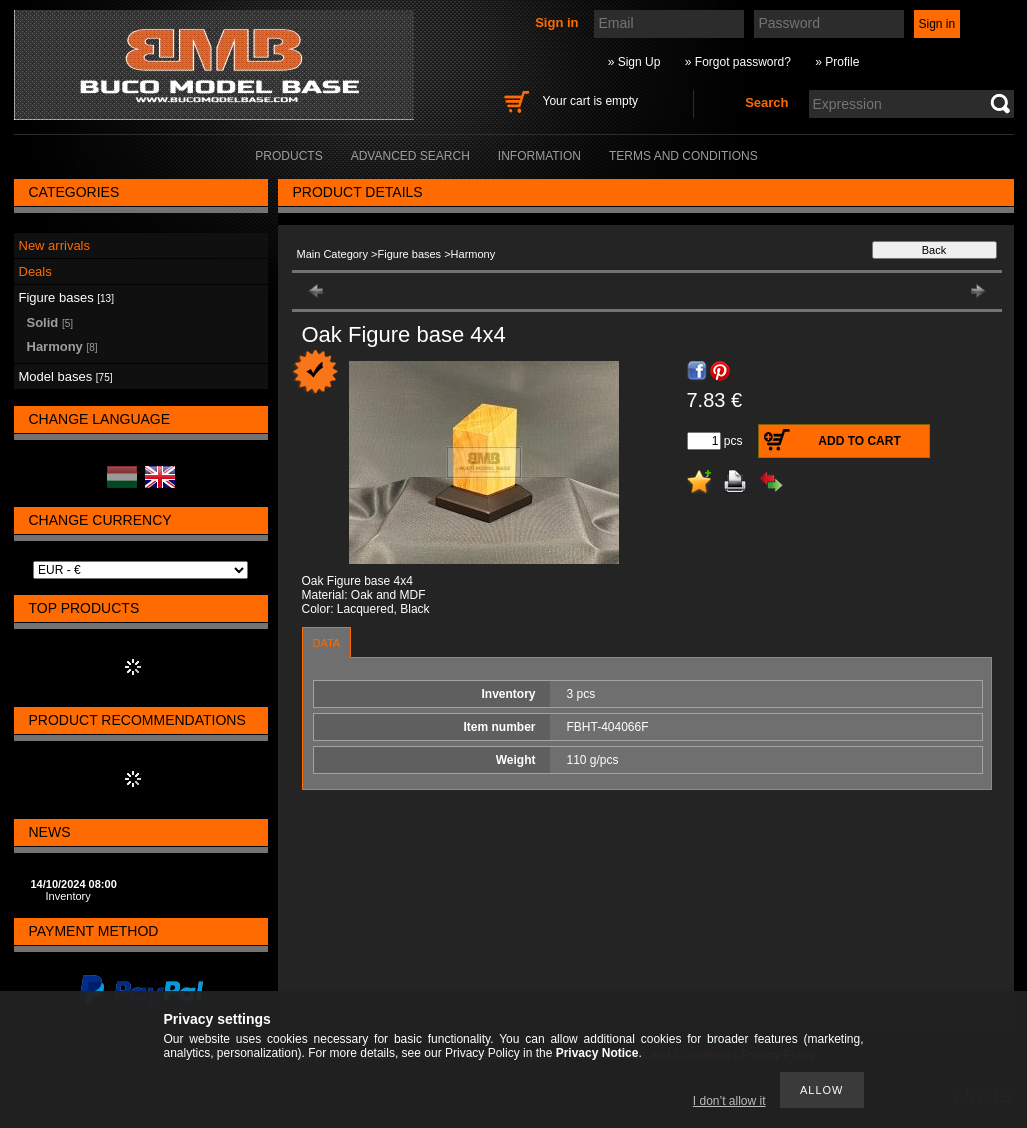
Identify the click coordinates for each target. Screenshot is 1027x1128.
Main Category (333, 254)
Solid (50, 322)
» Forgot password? (738, 62)
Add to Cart (859, 441)
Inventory (68, 896)
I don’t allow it (729, 1101)
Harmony (62, 346)
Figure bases (410, 254)
